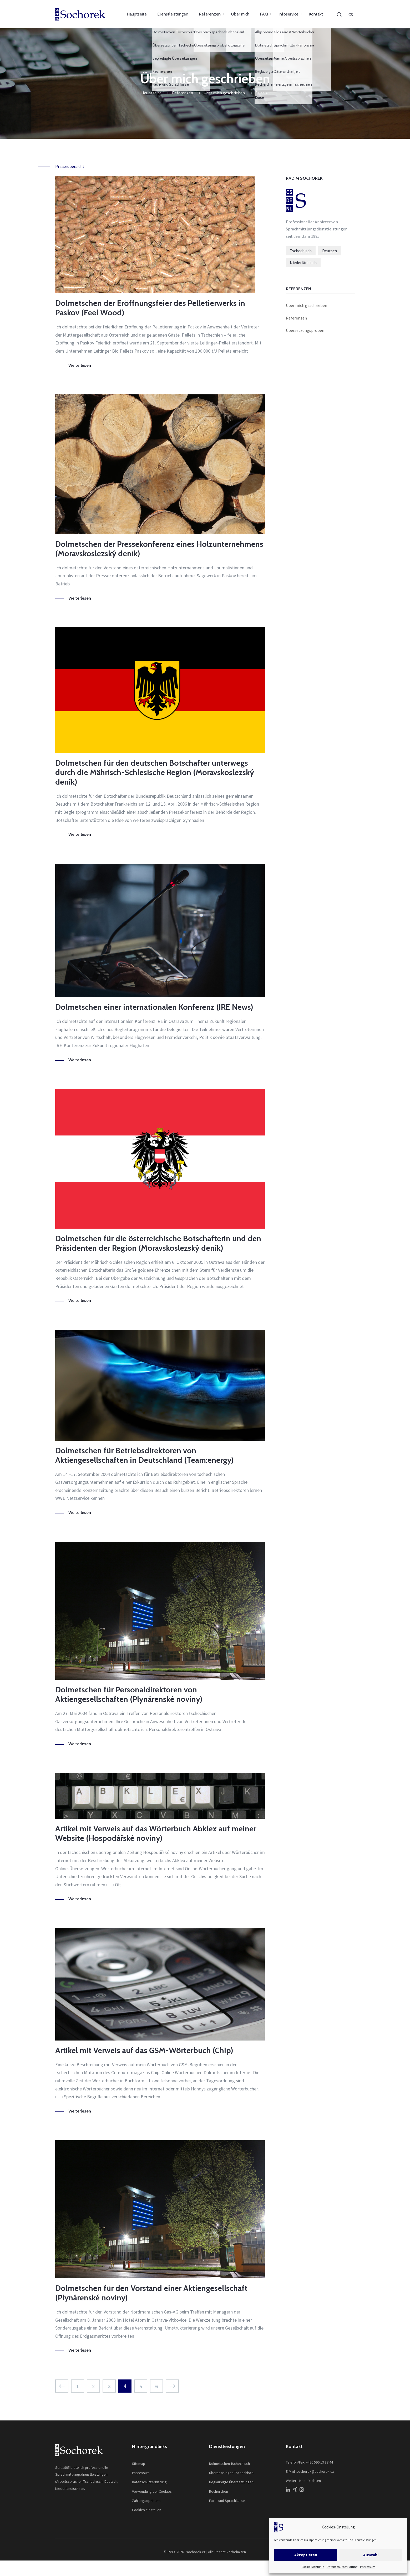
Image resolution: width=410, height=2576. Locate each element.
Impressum (367, 2567)
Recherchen (218, 2491)
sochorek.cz (196, 2551)
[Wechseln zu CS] (350, 14)
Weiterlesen (79, 365)
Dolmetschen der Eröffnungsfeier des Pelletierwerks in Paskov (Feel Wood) (150, 307)
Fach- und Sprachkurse (227, 2500)
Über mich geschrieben (306, 305)
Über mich (240, 14)
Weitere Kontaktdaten (303, 2480)
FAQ (264, 14)
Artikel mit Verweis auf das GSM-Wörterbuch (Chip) (144, 2050)
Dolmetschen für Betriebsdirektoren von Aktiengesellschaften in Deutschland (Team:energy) (144, 1455)
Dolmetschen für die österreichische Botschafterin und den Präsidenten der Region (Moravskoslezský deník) (158, 1243)
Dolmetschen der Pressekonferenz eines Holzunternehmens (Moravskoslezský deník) (159, 548)
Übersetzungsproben (305, 330)
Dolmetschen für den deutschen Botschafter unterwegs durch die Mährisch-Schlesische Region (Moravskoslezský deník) (154, 772)
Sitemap (138, 2463)
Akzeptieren (305, 2554)
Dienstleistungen (172, 14)
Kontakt (316, 14)
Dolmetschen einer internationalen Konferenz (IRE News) (154, 1007)
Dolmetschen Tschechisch (229, 2463)
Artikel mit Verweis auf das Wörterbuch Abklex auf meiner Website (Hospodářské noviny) (155, 1833)
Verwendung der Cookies (152, 2491)
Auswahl (370, 2554)
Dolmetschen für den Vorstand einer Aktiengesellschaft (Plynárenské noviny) (151, 2292)
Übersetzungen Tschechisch (231, 2472)
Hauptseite (137, 14)
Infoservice (288, 14)
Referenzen (210, 14)
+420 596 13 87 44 (319, 2462)
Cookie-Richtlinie (312, 2567)
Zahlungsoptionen (146, 2500)
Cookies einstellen (146, 2509)
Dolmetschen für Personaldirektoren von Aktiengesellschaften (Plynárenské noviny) (129, 1694)
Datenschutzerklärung (342, 2567)
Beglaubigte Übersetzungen (231, 2482)
